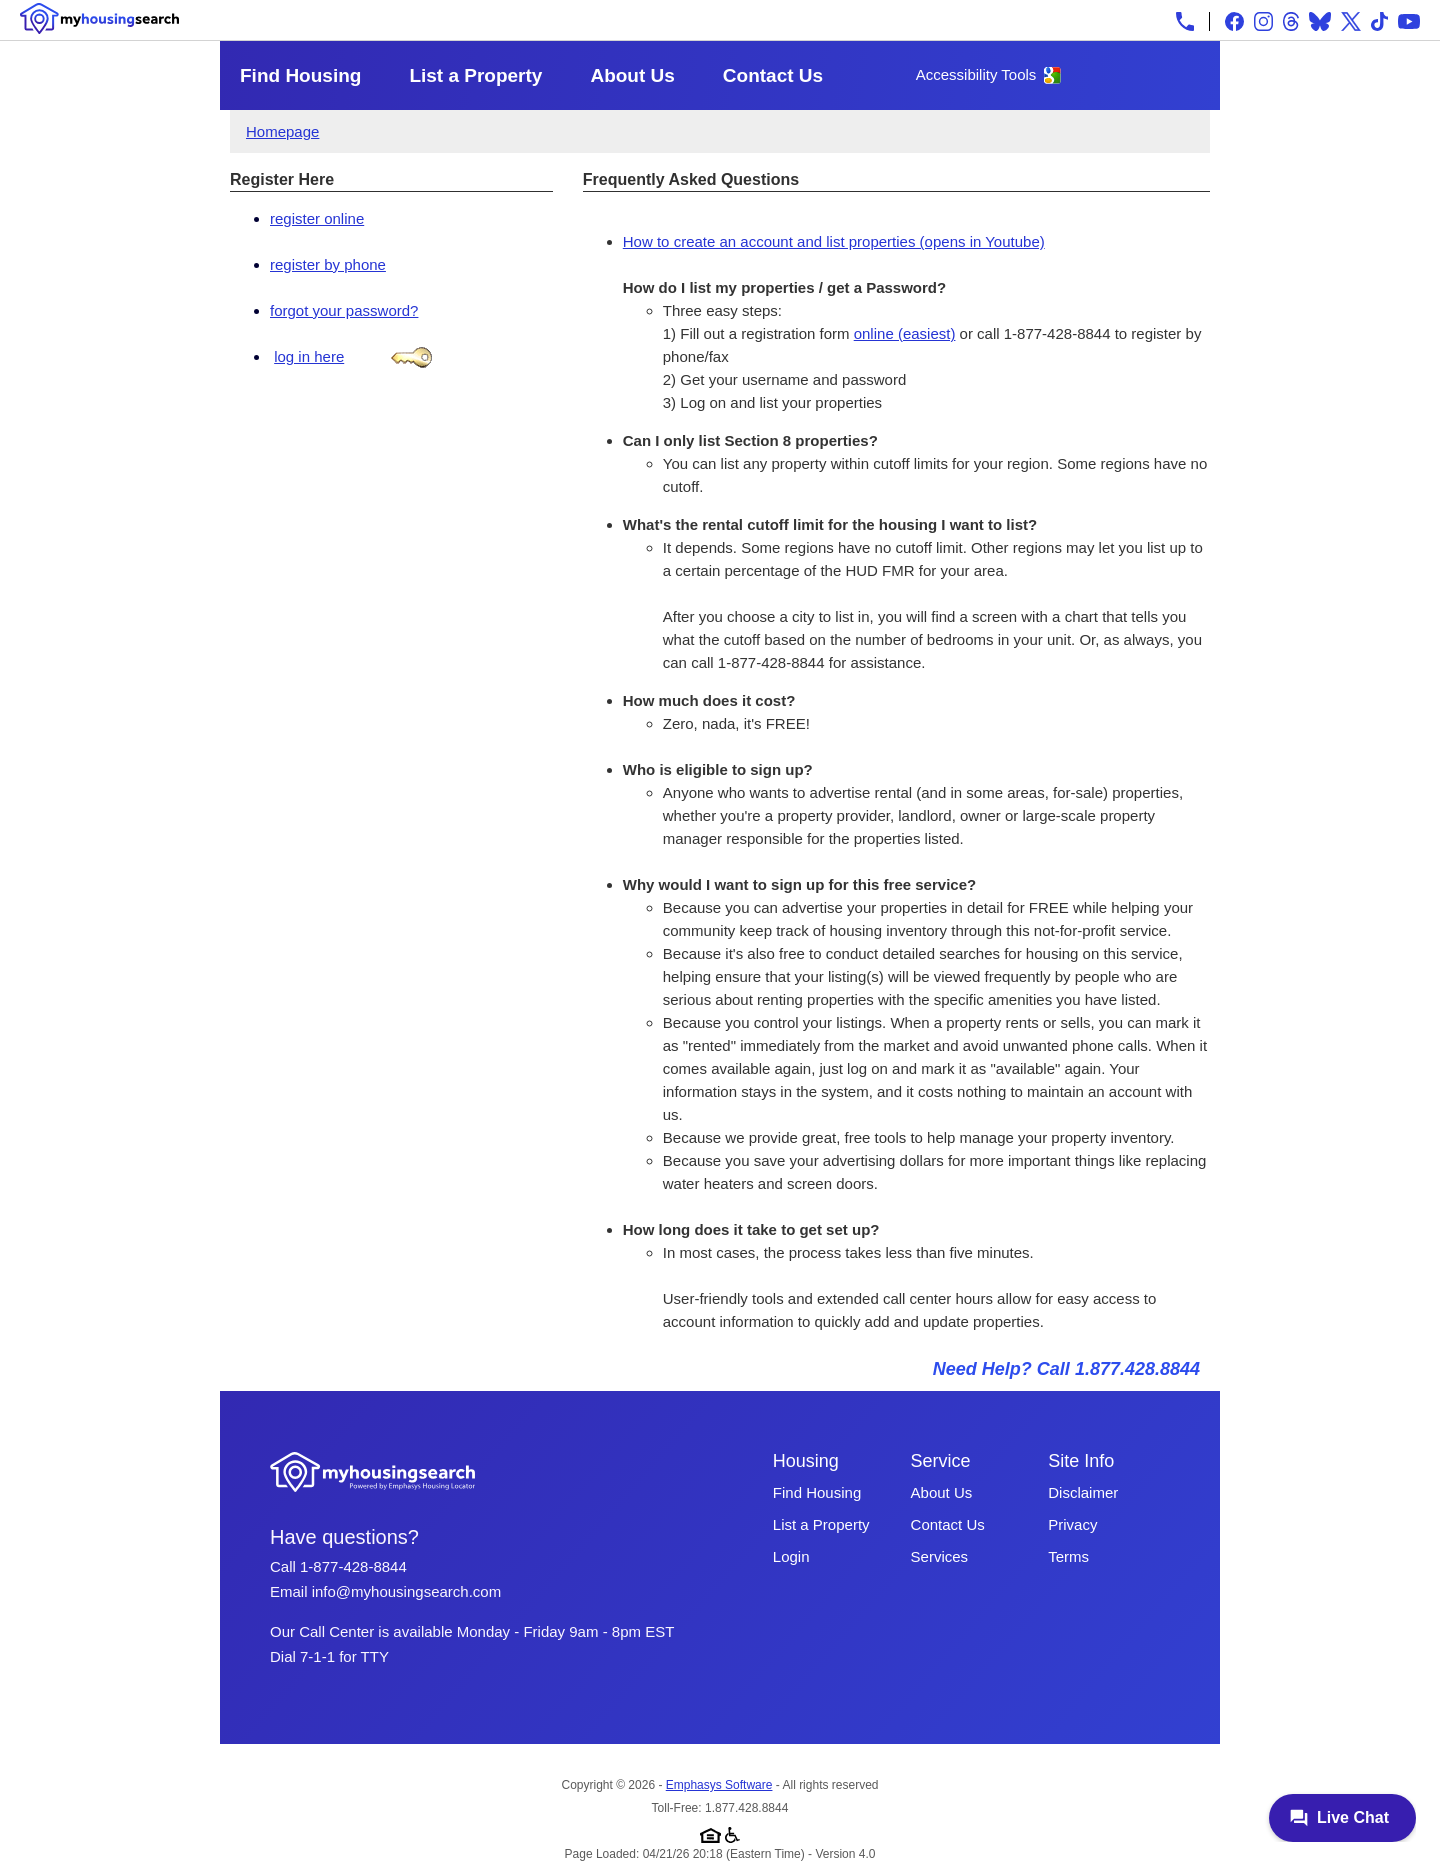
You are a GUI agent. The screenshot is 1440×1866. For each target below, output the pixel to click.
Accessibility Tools (976, 74)
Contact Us (773, 75)
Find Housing (300, 75)
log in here (309, 356)
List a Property (475, 75)
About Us (632, 75)
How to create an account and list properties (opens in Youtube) (834, 241)
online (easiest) (905, 333)
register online (317, 218)
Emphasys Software (719, 1785)
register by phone (328, 264)
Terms (1068, 1556)
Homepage (282, 131)
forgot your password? (344, 310)
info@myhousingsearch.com (406, 1591)
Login (791, 1556)
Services (940, 1556)
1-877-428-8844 (353, 1566)
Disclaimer (1083, 1492)
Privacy (1072, 1524)
